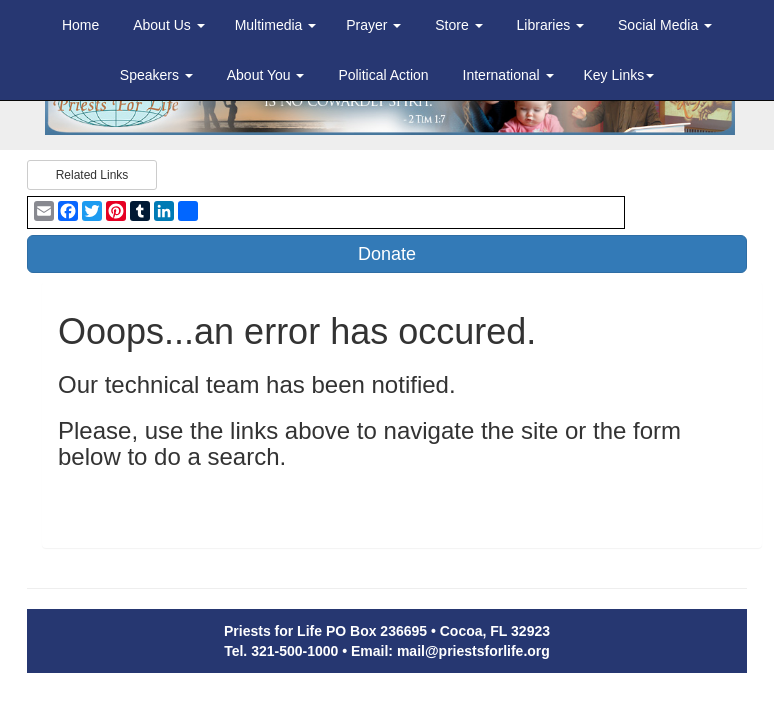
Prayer (373, 25)
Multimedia (276, 25)
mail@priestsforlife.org (473, 651)
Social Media (665, 25)
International (508, 75)
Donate (387, 254)
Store (458, 25)
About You (266, 75)
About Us (168, 25)
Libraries (551, 25)
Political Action (383, 75)
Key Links (619, 75)
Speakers (156, 75)
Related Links (92, 175)
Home (80, 25)
